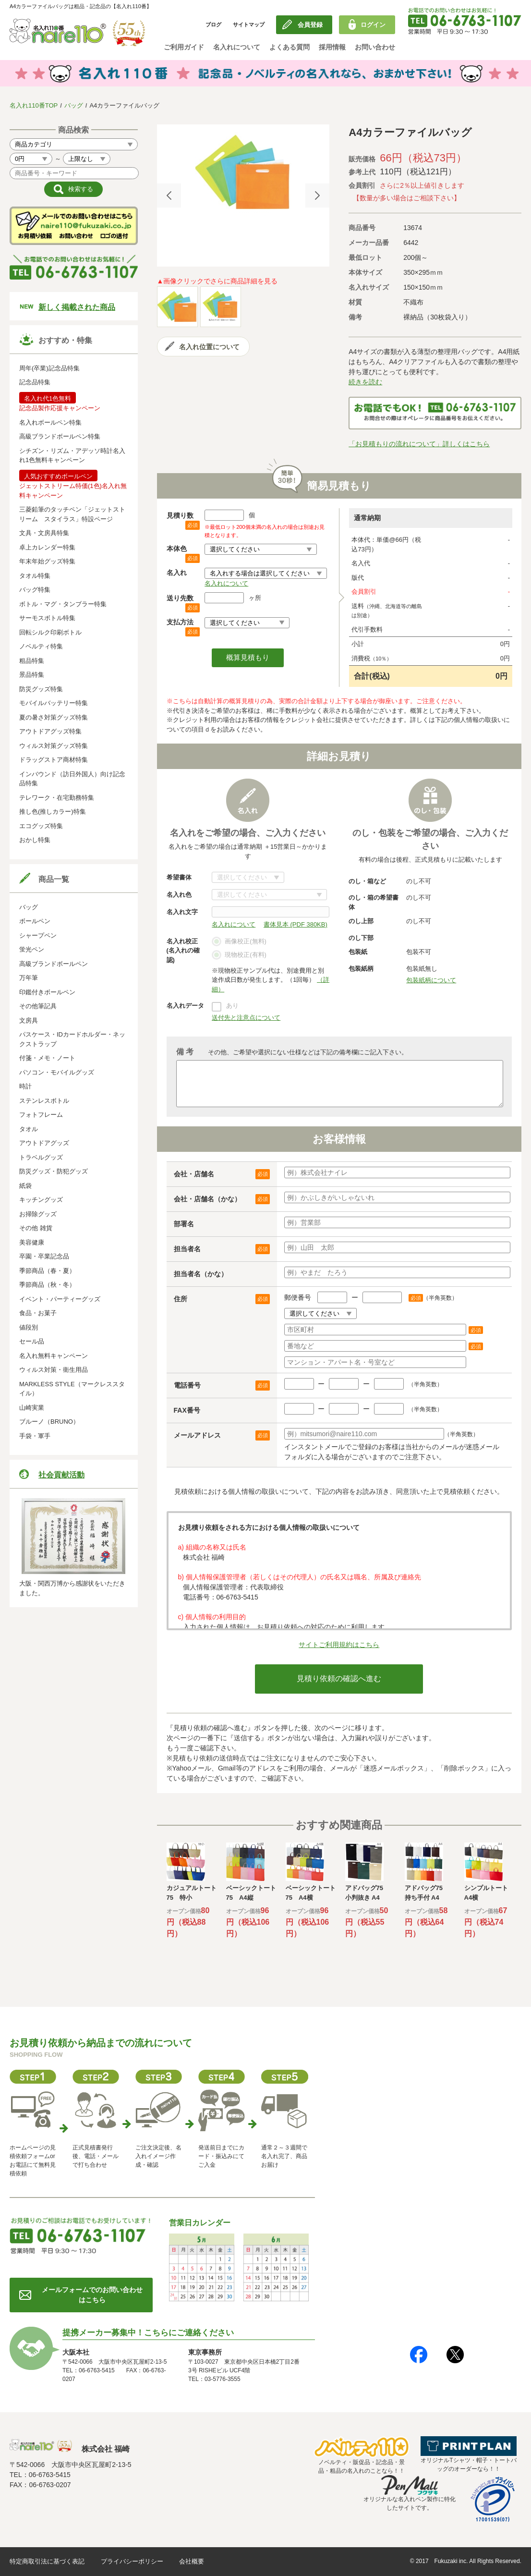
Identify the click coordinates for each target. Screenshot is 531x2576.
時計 (25, 1086)
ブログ (213, 24)
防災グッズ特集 (41, 689)
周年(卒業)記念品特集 (49, 368)
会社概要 (191, 2561)
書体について (248, 877)
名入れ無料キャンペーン (53, 1355)
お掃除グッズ (38, 1214)
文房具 (28, 1020)
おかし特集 (34, 839)
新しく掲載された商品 (76, 307)
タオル (28, 1129)
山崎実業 (31, 1407)
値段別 (28, 1327)
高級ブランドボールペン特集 (59, 436)
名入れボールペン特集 (50, 422)
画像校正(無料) (239, 942)
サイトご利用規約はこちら (339, 1644)
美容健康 (31, 1242)
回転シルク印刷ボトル (50, 632)
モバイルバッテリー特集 (53, 703)
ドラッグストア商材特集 (53, 759)
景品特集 (31, 674)
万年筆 (28, 977)
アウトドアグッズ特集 (50, 731)
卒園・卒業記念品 (44, 1256)
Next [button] (317, 195)
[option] (243, 172)
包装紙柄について (431, 980)
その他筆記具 (38, 1006)
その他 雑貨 (35, 1228)
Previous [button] (169, 195)
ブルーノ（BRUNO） (49, 1421)
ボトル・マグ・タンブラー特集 (63, 604)
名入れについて (236, 47)
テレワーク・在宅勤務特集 (56, 797)
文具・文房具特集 (44, 533)
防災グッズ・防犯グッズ (53, 1171)
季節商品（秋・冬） (47, 1284)
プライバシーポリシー (132, 2561)
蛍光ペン (31, 949)
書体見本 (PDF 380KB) (295, 924)
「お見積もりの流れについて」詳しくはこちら (419, 444)
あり (232, 1005)
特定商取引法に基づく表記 (47, 2561)
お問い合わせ (375, 47)
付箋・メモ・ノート (47, 1058)
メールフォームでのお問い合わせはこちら (92, 2295)
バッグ (73, 105)
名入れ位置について (209, 347)
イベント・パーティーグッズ (59, 1299)
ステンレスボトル (44, 1100)
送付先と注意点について (246, 1017)
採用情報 (332, 47)
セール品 (31, 1341)
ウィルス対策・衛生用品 (53, 1369)
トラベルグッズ (41, 1157)
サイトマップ (249, 24)
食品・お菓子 (38, 1313)
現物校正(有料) (239, 955)
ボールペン (34, 921)
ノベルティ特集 (41, 646)
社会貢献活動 (61, 1475)
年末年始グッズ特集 (47, 561)
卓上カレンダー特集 (47, 547)
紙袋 (25, 1185)
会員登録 (310, 24)
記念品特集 (34, 382)
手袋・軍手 (34, 1436)
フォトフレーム (41, 1114)
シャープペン (38, 935)
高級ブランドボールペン (53, 963)
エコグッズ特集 (41, 826)
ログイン (373, 24)
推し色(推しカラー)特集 (52, 811)
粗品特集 (31, 660)
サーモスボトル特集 (47, 618)
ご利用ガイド (184, 47)
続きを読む (365, 382)
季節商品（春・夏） (47, 1270)
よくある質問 (289, 47)
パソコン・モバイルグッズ (56, 1072)
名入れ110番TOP (34, 105)
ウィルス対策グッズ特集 (53, 745)
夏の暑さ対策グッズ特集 (53, 717)
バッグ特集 (34, 589)
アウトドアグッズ (44, 1143)
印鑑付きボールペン (47, 992)
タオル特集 (34, 575)
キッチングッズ (41, 1199)
